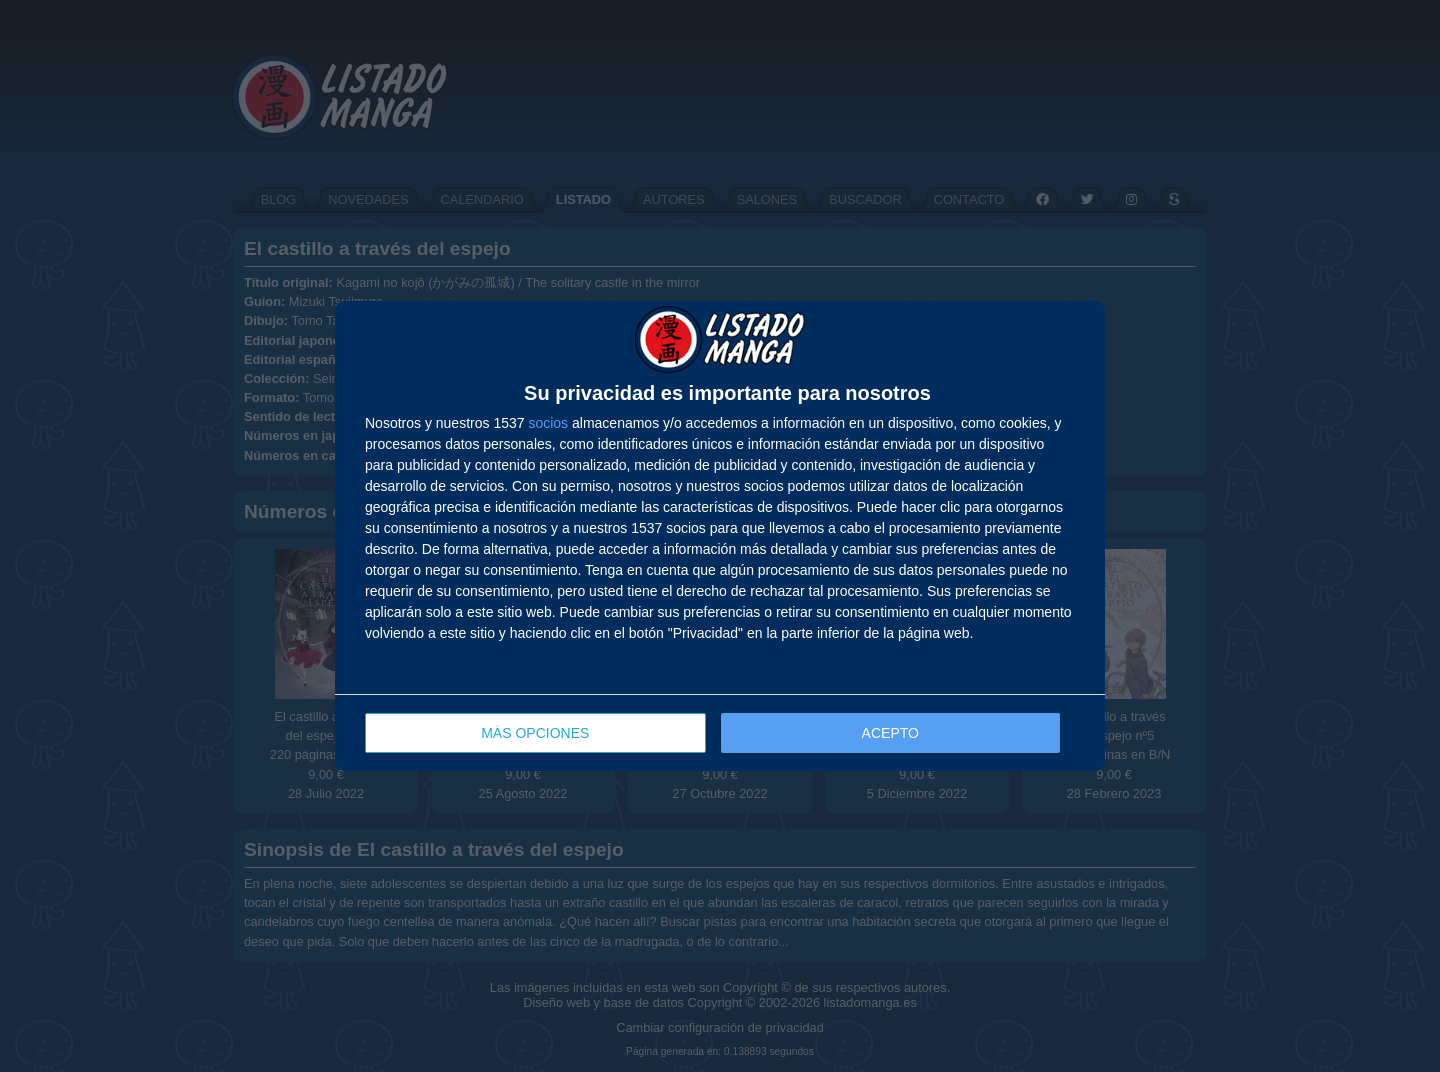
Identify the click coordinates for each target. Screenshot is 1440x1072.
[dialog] (720, 536)
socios (548, 423)
